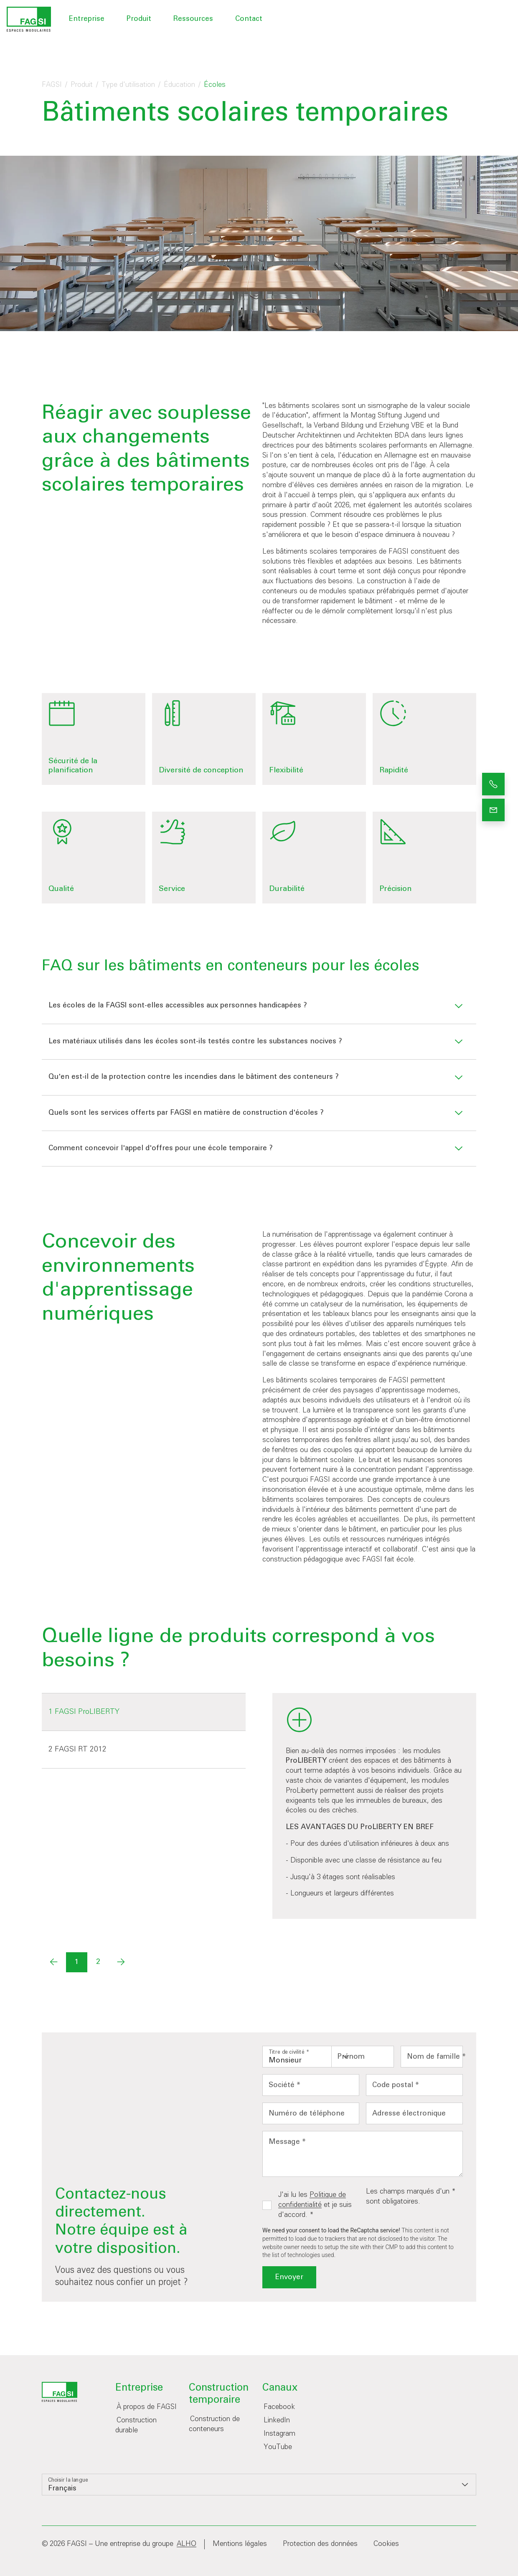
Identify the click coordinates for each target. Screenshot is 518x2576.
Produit (139, 19)
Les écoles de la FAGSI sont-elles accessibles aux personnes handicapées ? (177, 1005)
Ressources (193, 19)
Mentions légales (240, 2544)
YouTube (278, 2447)
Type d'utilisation (128, 85)
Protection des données (320, 2544)
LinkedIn (277, 2420)
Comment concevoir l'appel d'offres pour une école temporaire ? (160, 1148)
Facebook (279, 2407)
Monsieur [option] (285, 2060)
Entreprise (86, 19)
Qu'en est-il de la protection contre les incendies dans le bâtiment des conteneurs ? (193, 1077)
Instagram (279, 2433)
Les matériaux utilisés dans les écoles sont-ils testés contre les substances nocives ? (195, 1041)
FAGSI (52, 85)
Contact (248, 19)
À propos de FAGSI (147, 2407)
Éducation (179, 85)
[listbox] (309, 2056)
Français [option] (62, 2488)
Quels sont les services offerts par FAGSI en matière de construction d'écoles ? (186, 1112)
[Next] (120, 1962)
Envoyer (289, 2277)
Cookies (386, 2544)
